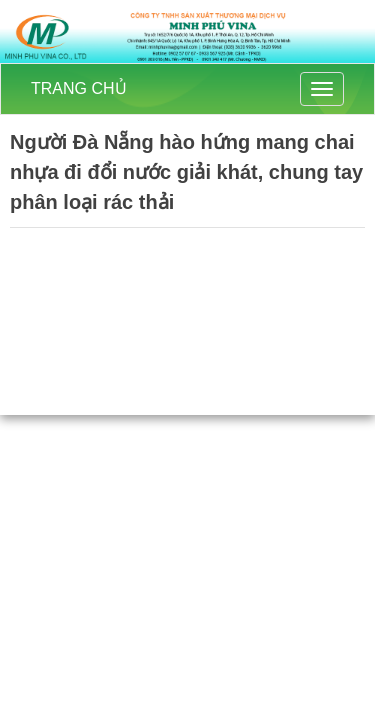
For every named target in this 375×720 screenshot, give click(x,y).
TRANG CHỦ (79, 88)
